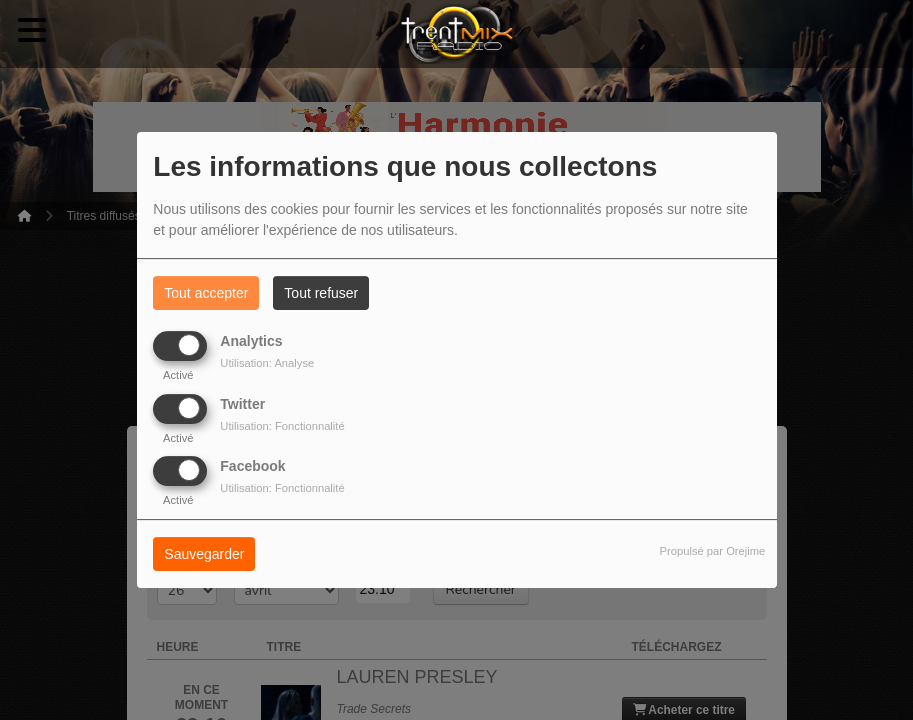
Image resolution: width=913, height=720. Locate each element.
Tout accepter (206, 293)
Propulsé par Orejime (713, 551)
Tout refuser (321, 293)
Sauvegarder (204, 554)
